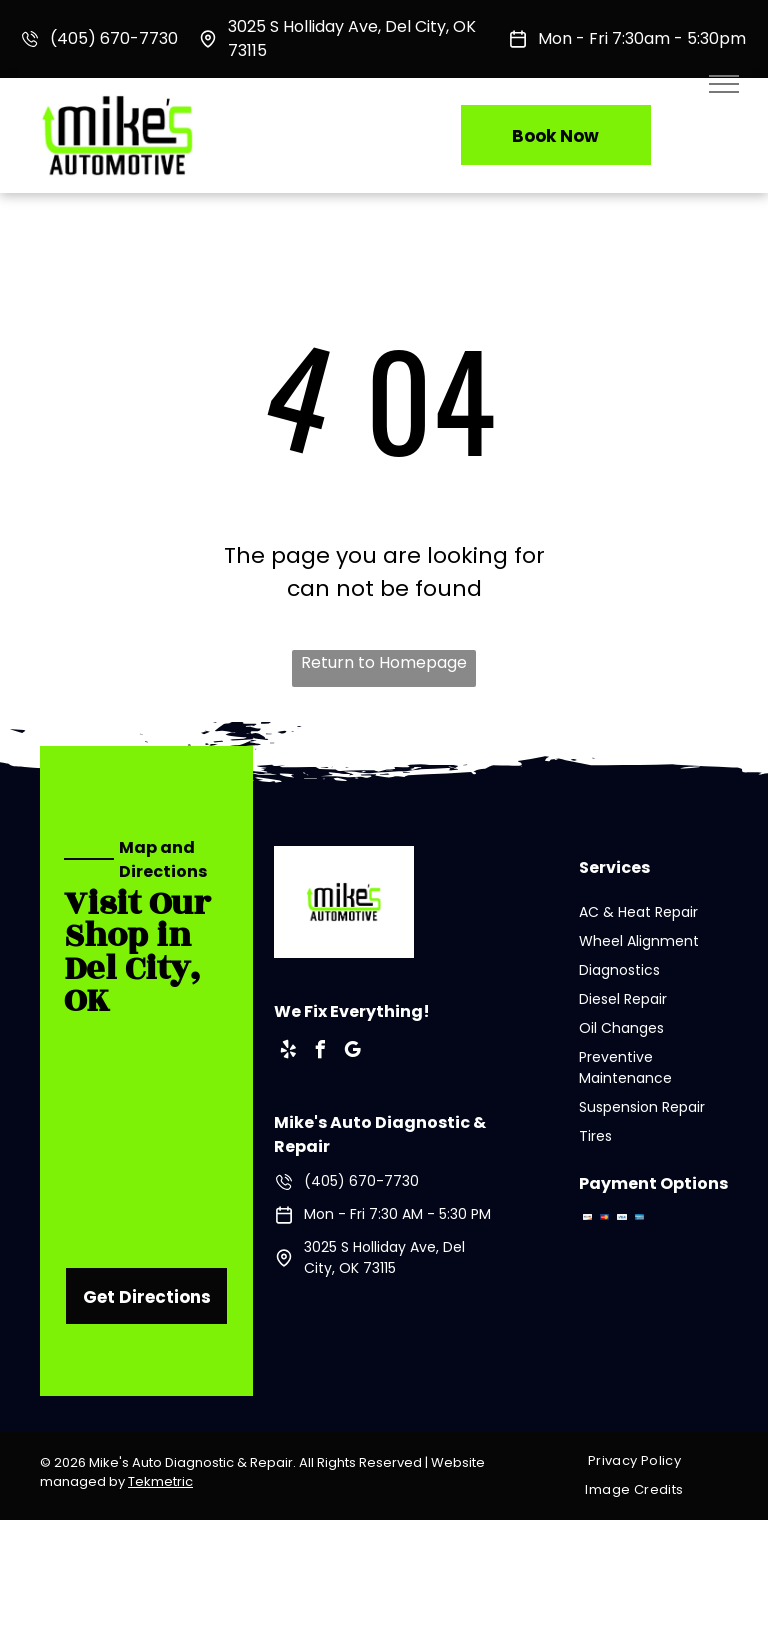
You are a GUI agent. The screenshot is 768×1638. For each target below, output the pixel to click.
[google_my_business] (352, 1052)
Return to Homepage (384, 662)
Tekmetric (160, 1481)
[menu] (724, 84)
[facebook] (320, 1052)
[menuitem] (642, 1461)
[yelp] (288, 1052)
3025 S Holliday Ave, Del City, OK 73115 (384, 1257)
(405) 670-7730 (114, 38)
